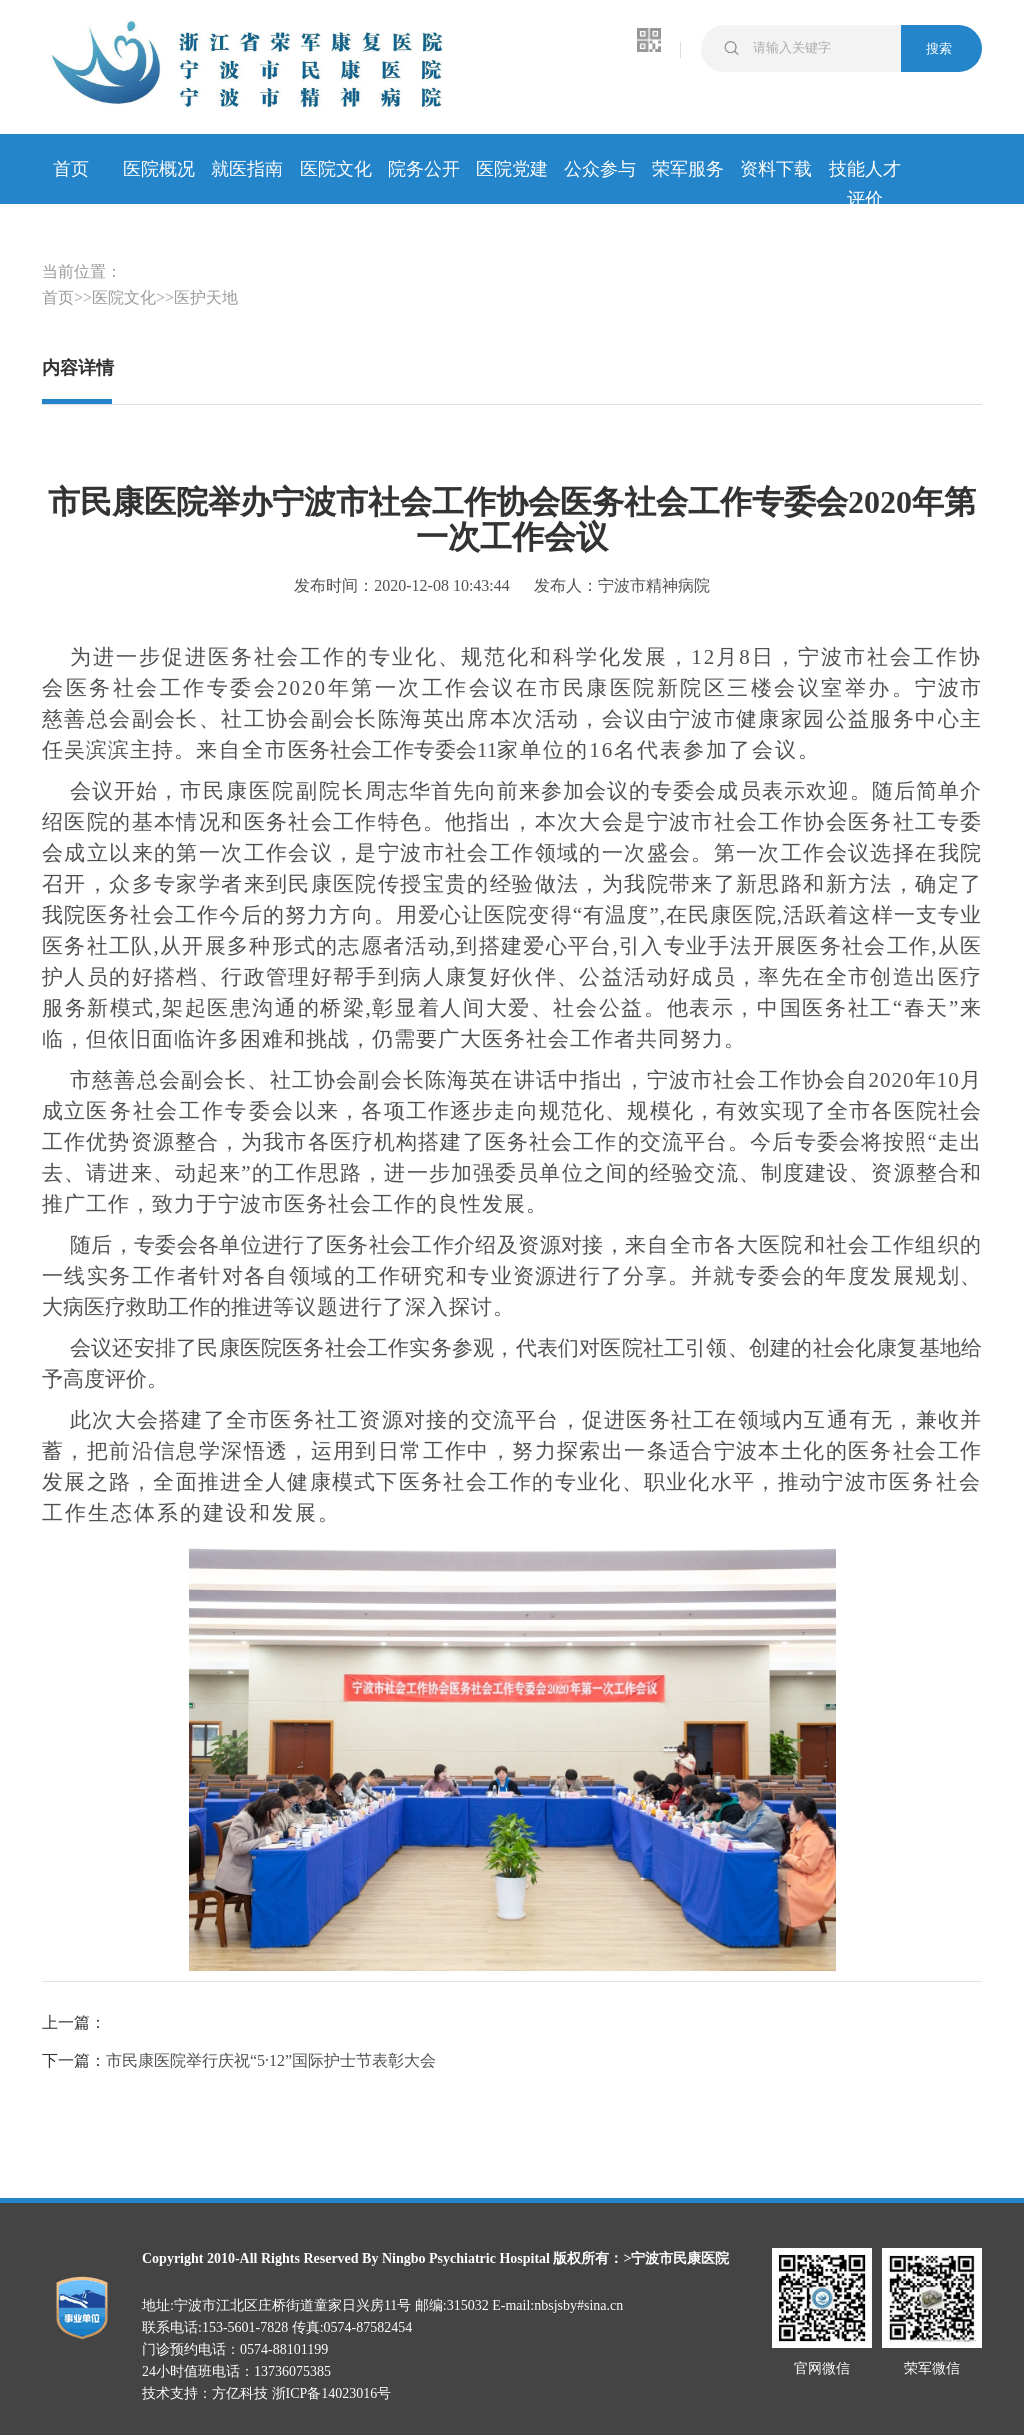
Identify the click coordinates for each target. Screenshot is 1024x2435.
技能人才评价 (865, 171)
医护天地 (206, 297)
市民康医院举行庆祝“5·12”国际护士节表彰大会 (271, 2060)
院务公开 (424, 169)
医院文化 (336, 169)
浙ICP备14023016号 (332, 2393)
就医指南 (247, 169)
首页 (71, 169)
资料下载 (776, 169)
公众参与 (600, 169)
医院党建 (512, 169)
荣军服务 (688, 169)
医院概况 (159, 169)
